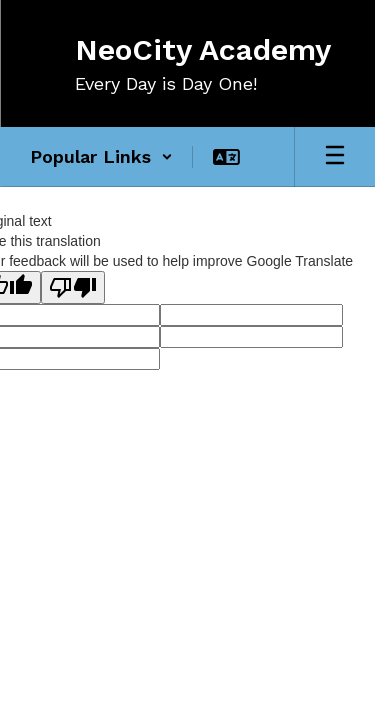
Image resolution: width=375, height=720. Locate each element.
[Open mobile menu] (335, 157)
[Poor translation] (73, 287)
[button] (101, 157)
